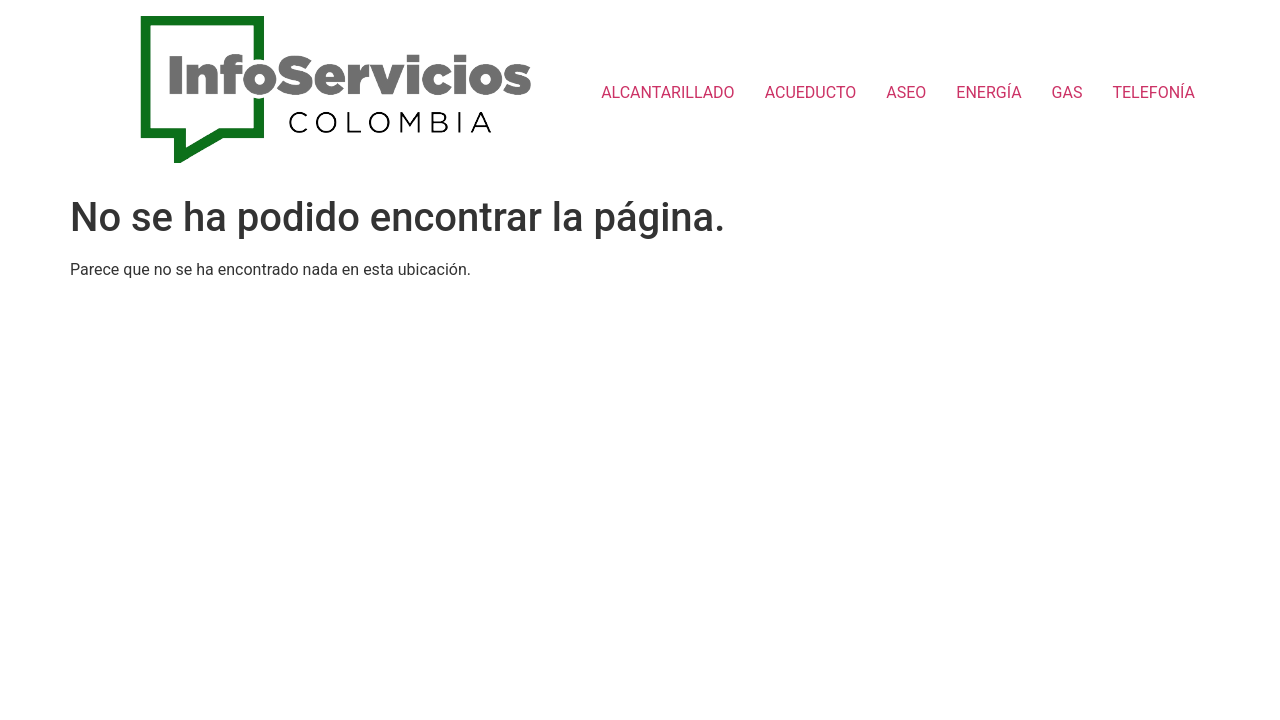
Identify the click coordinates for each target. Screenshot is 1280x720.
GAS (1067, 92)
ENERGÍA (988, 92)
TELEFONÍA (1153, 92)
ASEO (906, 92)
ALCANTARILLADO (668, 92)
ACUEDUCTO (811, 92)
